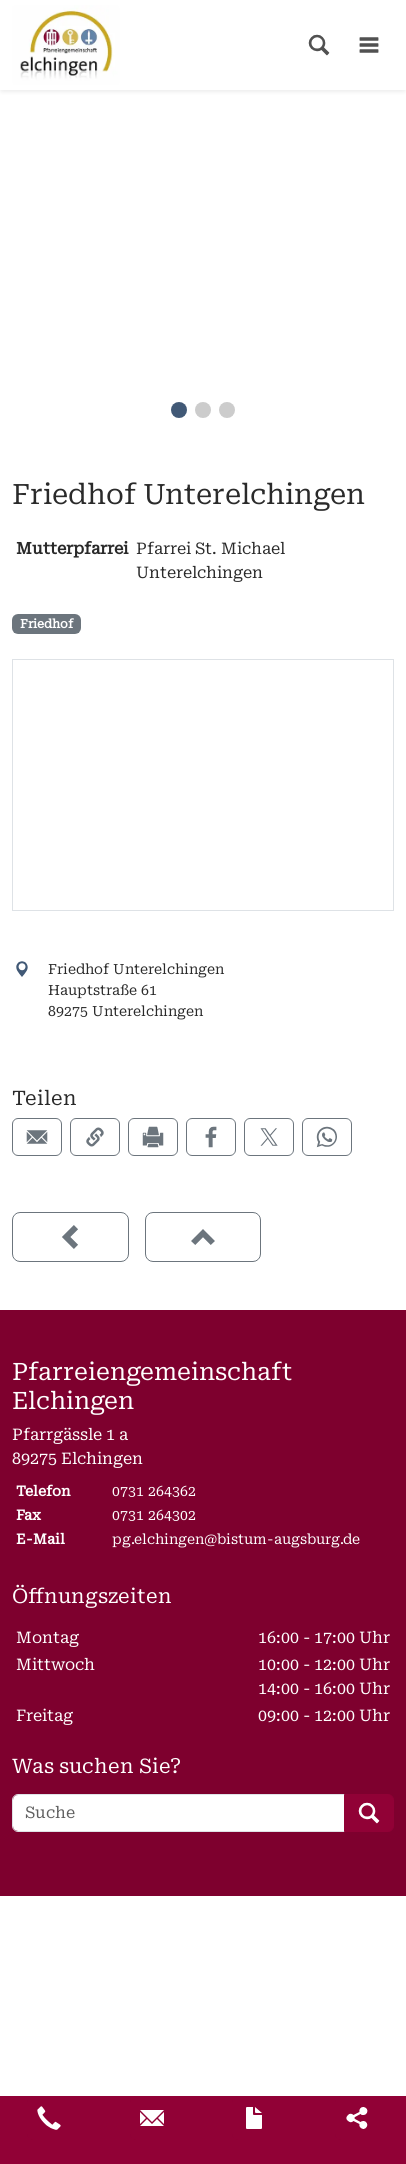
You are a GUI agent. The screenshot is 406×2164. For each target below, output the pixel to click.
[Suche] (178, 1813)
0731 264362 (154, 1491)
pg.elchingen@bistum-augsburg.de (236, 1539)
